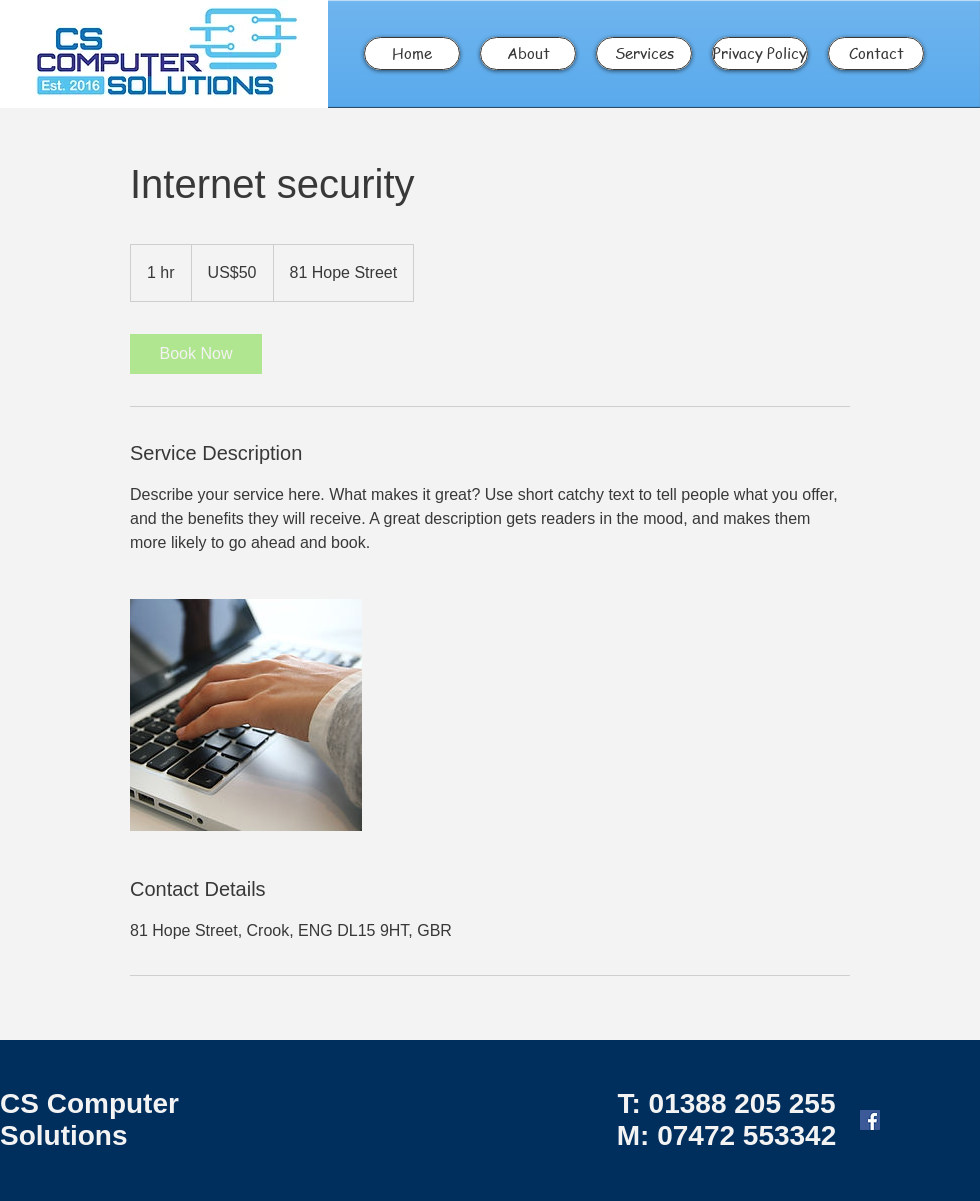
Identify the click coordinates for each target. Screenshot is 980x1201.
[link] (196, 354)
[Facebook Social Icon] (870, 1120)
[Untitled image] (246, 715)
